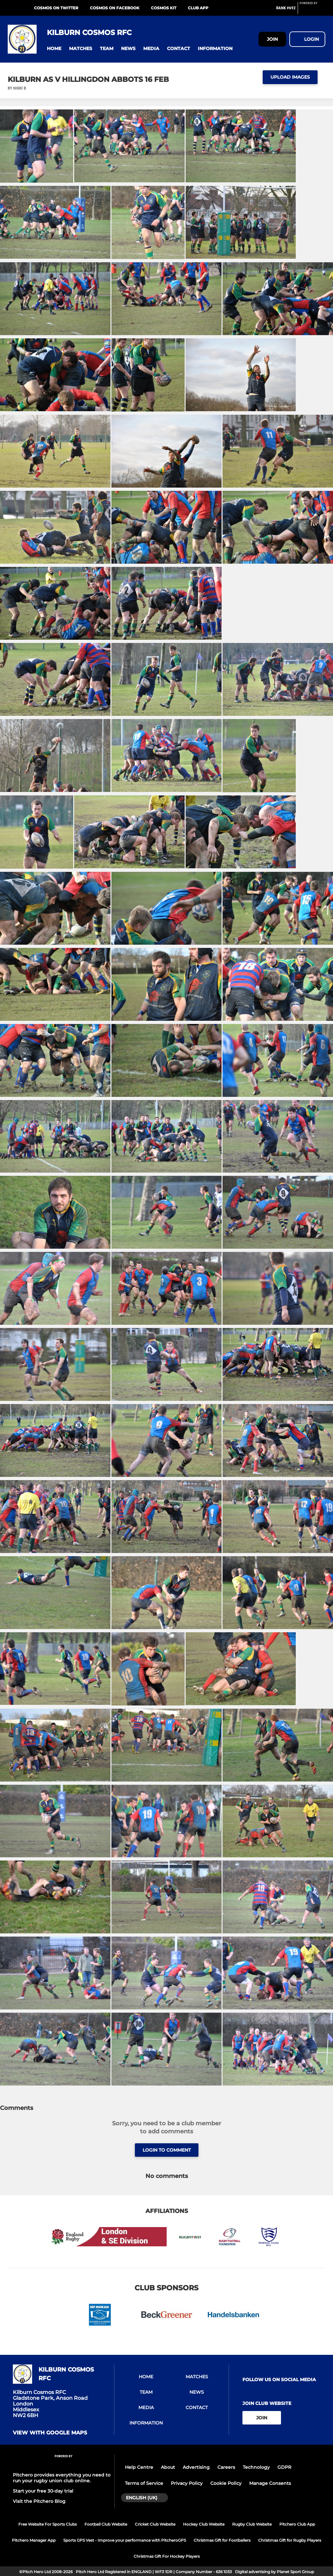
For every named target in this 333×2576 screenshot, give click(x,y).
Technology (256, 2467)
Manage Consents (270, 2483)
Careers (226, 2467)
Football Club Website (105, 2524)
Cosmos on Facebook (114, 7)
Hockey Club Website (203, 2524)
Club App (198, 7)
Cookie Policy (225, 2483)
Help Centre (139, 2467)
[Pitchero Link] (312, 10)
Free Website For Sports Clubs (47, 2524)
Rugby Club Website (252, 2524)
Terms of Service (144, 2483)
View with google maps (50, 2433)
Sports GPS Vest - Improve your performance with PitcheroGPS (124, 2540)
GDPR (284, 2467)
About (168, 2467)
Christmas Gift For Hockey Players (167, 2556)
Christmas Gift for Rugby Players (289, 2540)
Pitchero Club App (297, 2524)
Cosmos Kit (163, 7)
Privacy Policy (187, 2483)
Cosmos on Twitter (56, 7)
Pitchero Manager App (34, 2540)
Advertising (196, 2467)
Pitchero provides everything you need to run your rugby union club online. (61, 2478)
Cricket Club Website (155, 2524)
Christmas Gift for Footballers (222, 2540)
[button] (54, 48)
